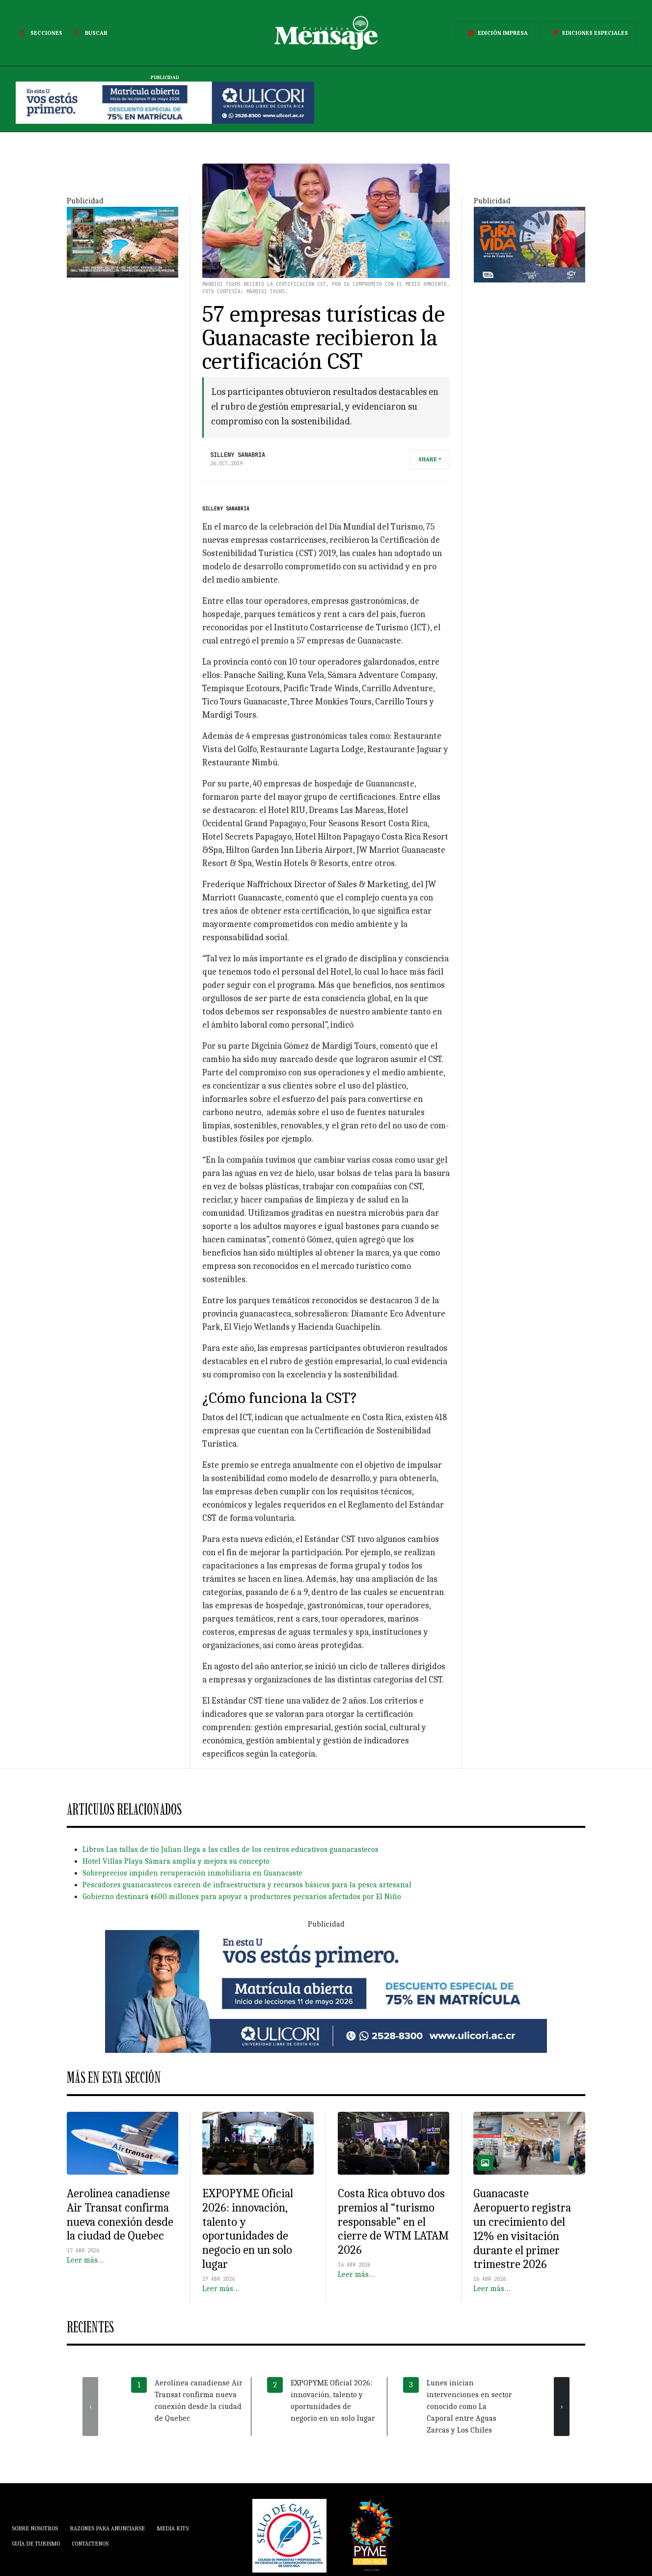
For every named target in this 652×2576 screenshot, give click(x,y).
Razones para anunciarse (107, 2528)
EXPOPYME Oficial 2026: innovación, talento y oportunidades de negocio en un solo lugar (247, 2228)
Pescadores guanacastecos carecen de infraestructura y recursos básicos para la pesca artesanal (246, 1884)
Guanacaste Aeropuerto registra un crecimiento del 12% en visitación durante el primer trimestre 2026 (522, 2228)
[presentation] (90, 2406)
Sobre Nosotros (35, 2528)
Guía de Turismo (36, 2543)
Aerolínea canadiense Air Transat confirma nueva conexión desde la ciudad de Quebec (120, 2214)
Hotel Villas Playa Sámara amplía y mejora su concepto (176, 1861)
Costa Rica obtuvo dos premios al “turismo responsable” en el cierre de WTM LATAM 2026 (393, 2221)
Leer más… (85, 2260)
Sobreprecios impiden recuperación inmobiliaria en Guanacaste (192, 1873)
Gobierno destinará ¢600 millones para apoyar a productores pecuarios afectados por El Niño (241, 1896)
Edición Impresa (496, 33)
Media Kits (173, 2528)
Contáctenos (90, 2543)
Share (427, 459)
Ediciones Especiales (588, 33)
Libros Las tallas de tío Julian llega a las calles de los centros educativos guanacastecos (230, 1849)
